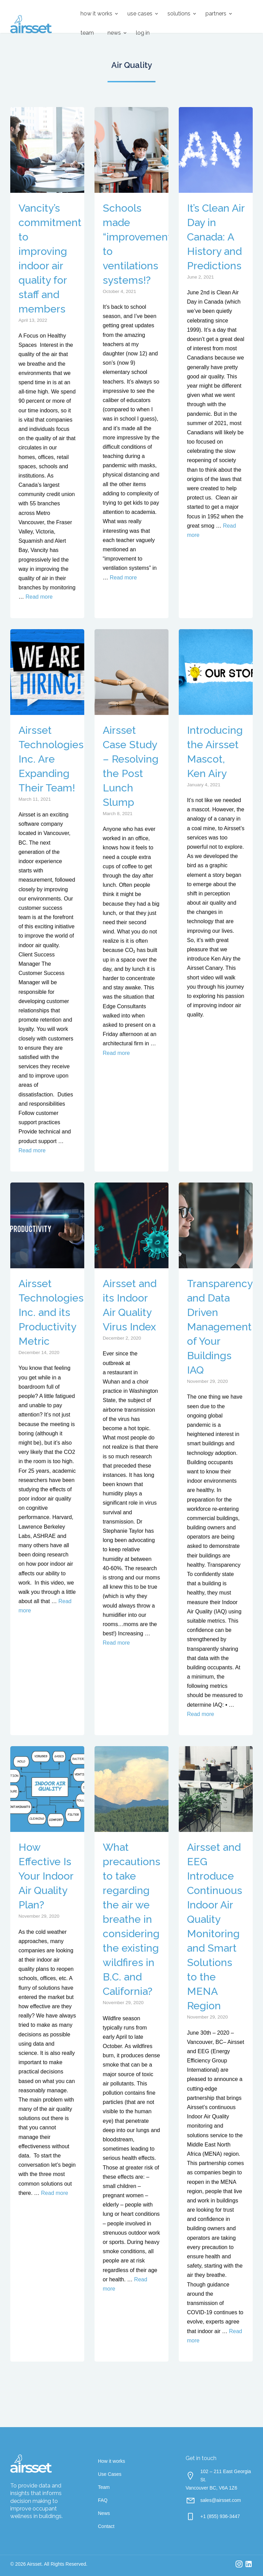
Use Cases (139, 13)
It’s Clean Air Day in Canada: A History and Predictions (216, 237)
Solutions (178, 13)
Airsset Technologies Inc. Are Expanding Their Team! (51, 759)
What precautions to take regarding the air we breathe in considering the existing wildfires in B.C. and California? (131, 1919)
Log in (143, 33)
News (114, 33)
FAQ (103, 2500)
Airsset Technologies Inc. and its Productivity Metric (51, 1312)
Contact (106, 2526)
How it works (96, 13)
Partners (215, 13)
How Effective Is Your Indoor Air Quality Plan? (45, 1876)
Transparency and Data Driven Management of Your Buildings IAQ (219, 1327)
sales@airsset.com (220, 2500)
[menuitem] (97, 13)
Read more (38, 597)
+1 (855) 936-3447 (220, 2516)
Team (87, 33)
